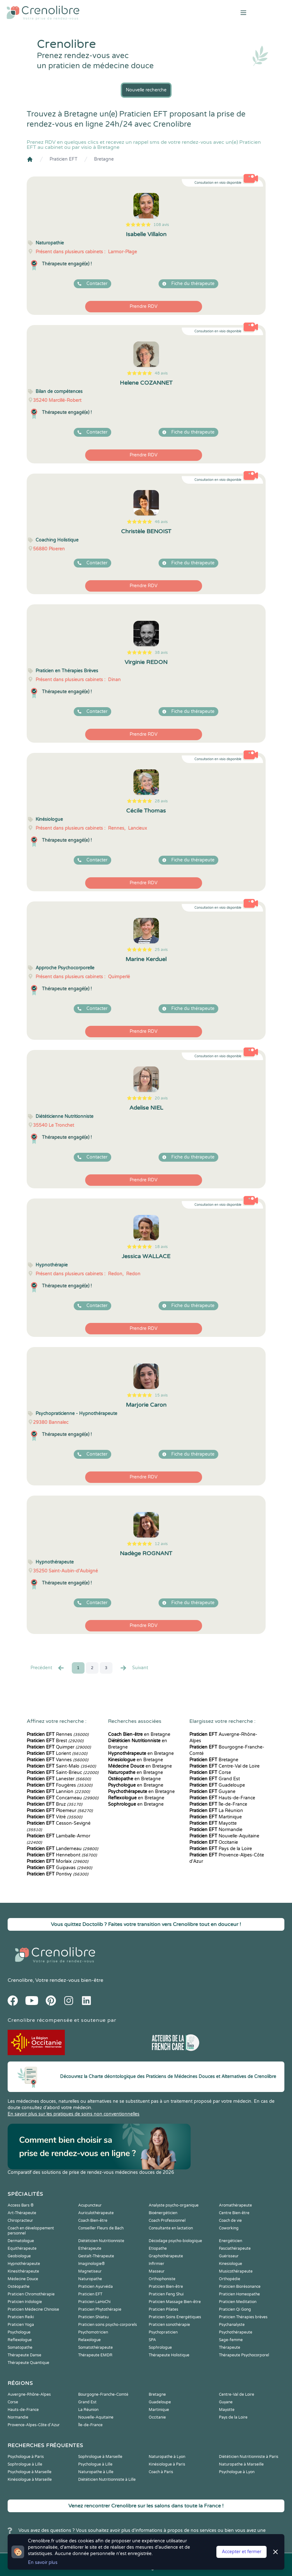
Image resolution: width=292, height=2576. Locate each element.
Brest (55, 1740)
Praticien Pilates (163, 2309)
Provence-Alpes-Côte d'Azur (34, 2425)
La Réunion (216, 1810)
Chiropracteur (20, 2220)
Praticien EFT (64, 159)
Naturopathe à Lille (95, 2472)
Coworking (229, 2228)
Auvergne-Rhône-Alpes (29, 2394)
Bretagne (104, 159)
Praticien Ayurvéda (95, 2286)
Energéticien (230, 2241)
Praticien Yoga (21, 2324)
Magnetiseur (90, 2271)
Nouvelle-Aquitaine (224, 1836)
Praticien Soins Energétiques (175, 2317)
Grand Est (214, 1779)
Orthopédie (229, 2279)
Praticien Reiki (21, 2317)
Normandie (215, 1829)
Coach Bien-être (92, 2220)
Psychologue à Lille (95, 2464)
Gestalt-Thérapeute (96, 2256)
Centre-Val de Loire (224, 1766)
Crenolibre (20, 1980)
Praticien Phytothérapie (99, 2309)
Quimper (59, 1747)
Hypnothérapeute (24, 2263)
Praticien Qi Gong (235, 2309)
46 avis (161, 522)
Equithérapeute (22, 2248)
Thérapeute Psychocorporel (244, 2355)
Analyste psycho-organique (174, 2205)
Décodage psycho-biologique (175, 2241)
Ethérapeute (89, 2248)
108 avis (161, 224)
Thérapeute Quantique (28, 2362)
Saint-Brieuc (62, 1772)
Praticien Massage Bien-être (175, 2302)
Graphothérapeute (166, 2256)
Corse (210, 1772)
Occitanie (213, 1842)
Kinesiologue (230, 2263)
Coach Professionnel (167, 2220)
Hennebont (62, 1855)
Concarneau (62, 1798)
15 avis (161, 1395)
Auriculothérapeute (96, 2213)
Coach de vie (230, 2220)
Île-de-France (218, 1804)
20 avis (161, 1098)
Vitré (54, 1817)
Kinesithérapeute (23, 2271)
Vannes (57, 1760)
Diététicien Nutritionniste (101, 2241)
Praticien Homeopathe (239, 2294)
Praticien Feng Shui (166, 2294)
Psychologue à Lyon (237, 2472)
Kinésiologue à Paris (167, 2464)
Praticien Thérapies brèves (243, 2317)
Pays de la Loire (220, 1848)
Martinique (215, 1817)
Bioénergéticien (163, 2213)
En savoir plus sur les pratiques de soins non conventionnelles (73, 2114)
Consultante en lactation (171, 2228)
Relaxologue (89, 2340)
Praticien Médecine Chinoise (33, 2309)
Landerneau (62, 1848)
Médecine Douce (23, 2279)
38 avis (161, 652)
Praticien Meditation (237, 2302)
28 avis (161, 801)
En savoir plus (43, 2562)
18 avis (161, 1247)
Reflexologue (20, 2340)
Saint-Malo (61, 1766)
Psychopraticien (163, 2332)
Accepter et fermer (241, 2551)
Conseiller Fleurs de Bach (101, 2228)
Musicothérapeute (236, 2271)
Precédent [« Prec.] (48, 1668)
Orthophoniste (162, 2279)
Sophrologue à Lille (25, 2464)
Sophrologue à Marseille (100, 2456)
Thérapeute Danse (24, 2355)
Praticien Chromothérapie (31, 2294)
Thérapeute (229, 2347)
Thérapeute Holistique (169, 2355)
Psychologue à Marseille (29, 2472)
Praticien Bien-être (166, 2286)
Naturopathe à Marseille (241, 2464)
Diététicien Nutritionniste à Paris (248, 2456)
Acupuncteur (90, 2205)
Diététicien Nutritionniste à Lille (107, 2479)
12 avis (161, 1544)
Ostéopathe (19, 2286)
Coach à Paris (161, 2472)
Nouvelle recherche (146, 90)
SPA (152, 2340)
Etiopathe (158, 2248)
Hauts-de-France (222, 1798)
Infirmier (156, 2263)
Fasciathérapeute (235, 2248)
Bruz (54, 1804)
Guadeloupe (217, 1785)
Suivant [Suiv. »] (133, 1668)
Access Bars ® (21, 2205)
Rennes (58, 1734)
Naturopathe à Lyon (167, 2456)
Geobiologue (19, 2256)
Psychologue (19, 2332)
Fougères (59, 1785)
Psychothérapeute (235, 2332)
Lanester (59, 1779)
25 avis (161, 949)
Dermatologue (21, 2241)
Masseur (157, 2271)
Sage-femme (231, 2340)
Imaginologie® (91, 2263)
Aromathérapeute (235, 2205)
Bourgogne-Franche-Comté (103, 2394)
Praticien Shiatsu (93, 2317)
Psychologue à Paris (26, 2456)
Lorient (57, 1753)
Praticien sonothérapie (169, 2324)
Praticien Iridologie (25, 2302)
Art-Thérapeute (22, 2213)
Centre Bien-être (234, 2213)
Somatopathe (20, 2347)
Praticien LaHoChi (94, 2302)
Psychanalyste (232, 2324)
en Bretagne (139, 1734)
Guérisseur (229, 2256)
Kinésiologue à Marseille (30, 2479)
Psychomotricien (93, 2332)
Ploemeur (60, 1810)
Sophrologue (160, 2347)
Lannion (58, 1791)
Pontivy (57, 1874)
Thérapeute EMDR (95, 2355)
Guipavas (59, 1867)
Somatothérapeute (95, 2347)
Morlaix (57, 1861)
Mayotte (213, 1823)
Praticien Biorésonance (240, 2286)
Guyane (212, 1791)
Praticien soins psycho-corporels (107, 2324)
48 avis (161, 373)
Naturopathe (90, 2279)
